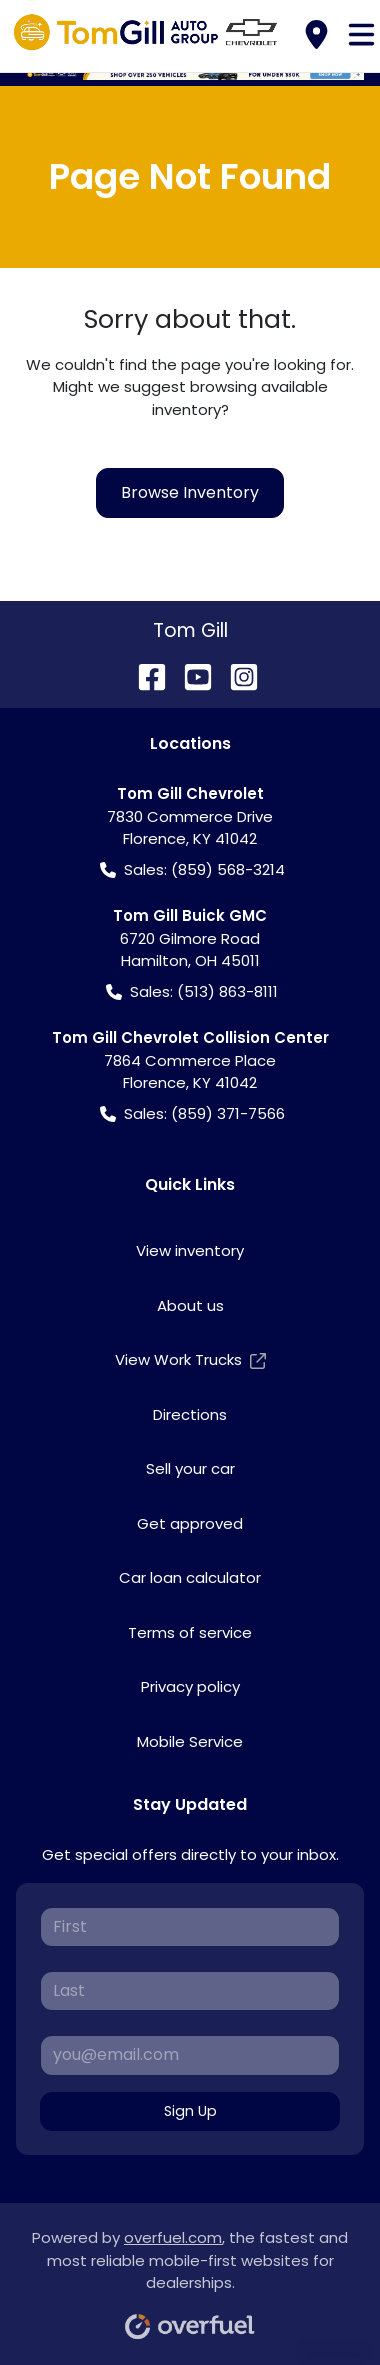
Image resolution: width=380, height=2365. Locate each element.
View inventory (190, 1250)
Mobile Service (190, 1741)
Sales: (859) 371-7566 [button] (192, 1114)
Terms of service (190, 1632)
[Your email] (190, 2055)
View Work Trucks (190, 1360)
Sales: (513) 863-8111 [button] (192, 992)
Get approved (190, 1523)
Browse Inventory (190, 492)
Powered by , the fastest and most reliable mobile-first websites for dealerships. (190, 2277)
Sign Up (190, 2111)
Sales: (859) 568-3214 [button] (192, 870)
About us (190, 1305)
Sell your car (190, 1468)
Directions (190, 1414)
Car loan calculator (190, 1577)
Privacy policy (190, 1686)
